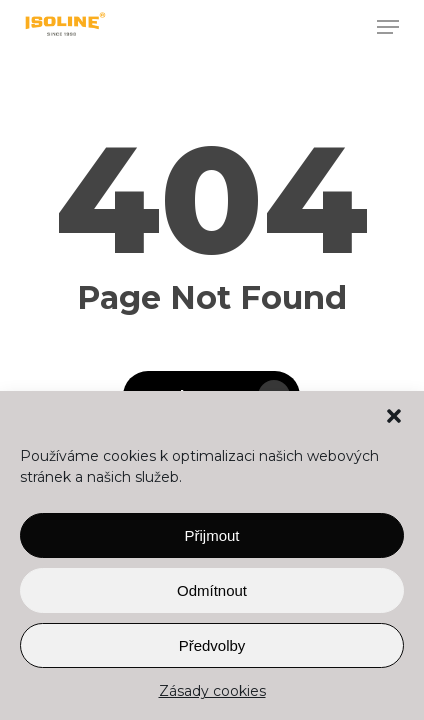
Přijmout (211, 535)
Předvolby (212, 645)
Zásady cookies (212, 691)
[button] (394, 416)
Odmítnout (212, 590)
